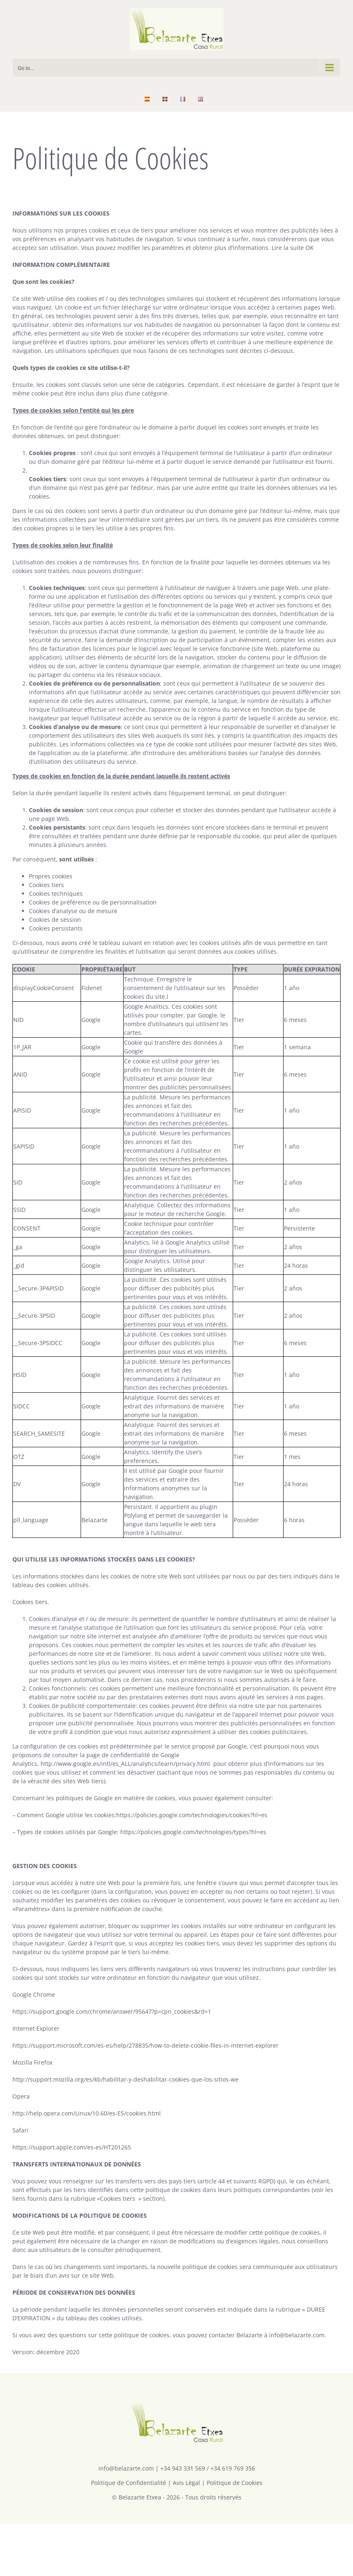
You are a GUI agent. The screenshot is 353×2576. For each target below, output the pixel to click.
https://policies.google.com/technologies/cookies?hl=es (191, 1815)
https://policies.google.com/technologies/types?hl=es (193, 1832)
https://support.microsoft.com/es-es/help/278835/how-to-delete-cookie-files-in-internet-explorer (145, 2045)
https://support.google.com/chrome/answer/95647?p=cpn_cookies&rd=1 (111, 2011)
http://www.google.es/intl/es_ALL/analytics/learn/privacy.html (125, 1764)
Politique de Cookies (234, 2483)
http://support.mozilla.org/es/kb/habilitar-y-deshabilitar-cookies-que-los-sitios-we (125, 2079)
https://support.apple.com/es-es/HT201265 (71, 2147)
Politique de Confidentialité (128, 2483)
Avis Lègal (186, 2483)
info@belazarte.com (126, 2468)
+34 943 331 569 (182, 2468)
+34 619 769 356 (232, 2468)
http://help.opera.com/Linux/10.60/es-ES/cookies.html (86, 2113)
